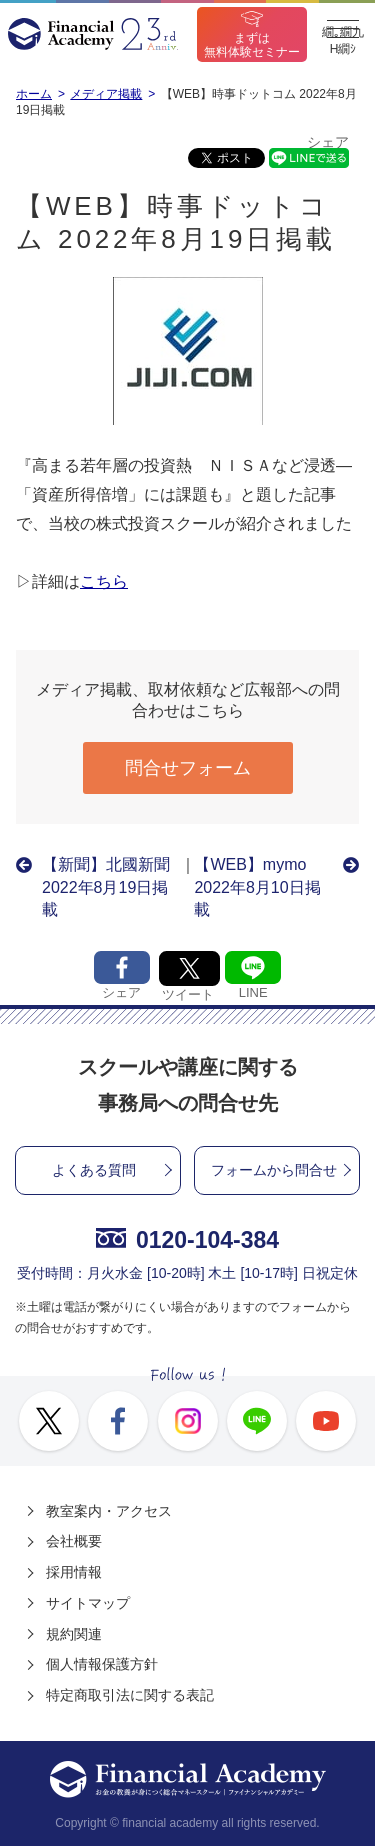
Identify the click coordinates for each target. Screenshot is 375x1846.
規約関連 (74, 1634)
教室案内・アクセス (109, 1511)
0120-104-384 (187, 1240)
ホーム (34, 94)
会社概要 (74, 1541)
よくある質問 (94, 1170)
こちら (104, 581)
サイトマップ (88, 1603)
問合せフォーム (188, 768)
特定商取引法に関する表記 (130, 1695)
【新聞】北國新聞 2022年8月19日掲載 (111, 887)
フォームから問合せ (274, 1170)
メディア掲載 (106, 94)
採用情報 (74, 1572)
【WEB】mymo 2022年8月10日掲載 (258, 887)
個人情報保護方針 (102, 1664)
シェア (328, 142)
